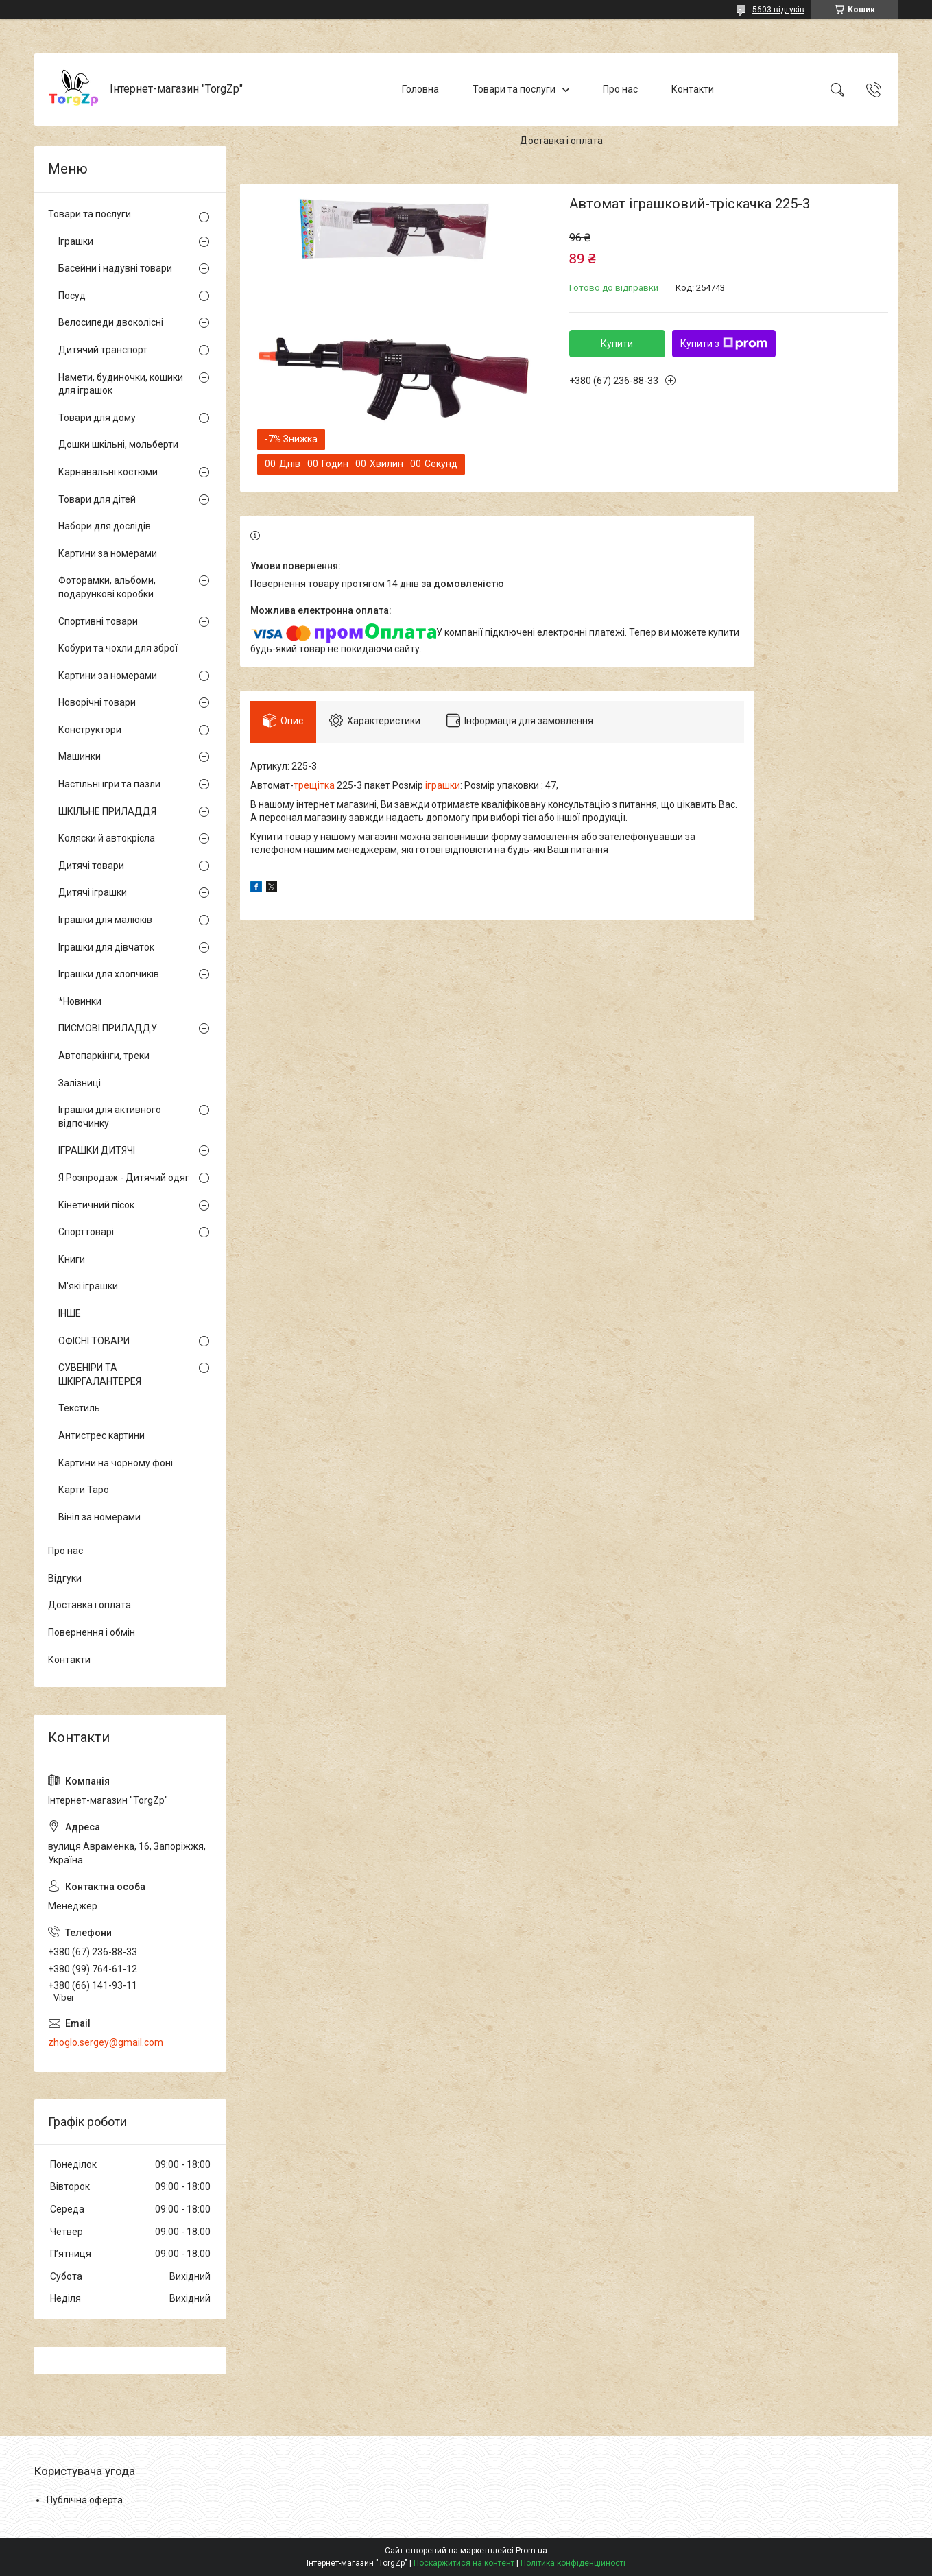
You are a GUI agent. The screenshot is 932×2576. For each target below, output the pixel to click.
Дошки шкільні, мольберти (118, 444)
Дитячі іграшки (92, 892)
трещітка (314, 786)
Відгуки (65, 1578)
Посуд (72, 295)
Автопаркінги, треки (104, 1055)
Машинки (79, 756)
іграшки (442, 786)
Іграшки (75, 241)
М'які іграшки (88, 1285)
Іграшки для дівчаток (106, 947)
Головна (420, 89)
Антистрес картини (101, 1435)
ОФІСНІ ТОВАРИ (94, 1340)
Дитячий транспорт (102, 349)
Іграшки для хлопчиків (108, 973)
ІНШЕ (69, 1313)
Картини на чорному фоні (115, 1462)
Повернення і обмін (91, 1632)
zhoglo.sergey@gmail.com (105, 2042)
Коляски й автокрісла (106, 838)
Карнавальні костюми (108, 471)
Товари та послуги (514, 89)
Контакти (692, 89)
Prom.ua (531, 2550)
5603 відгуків (778, 9)
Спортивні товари (98, 621)
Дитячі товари (91, 865)
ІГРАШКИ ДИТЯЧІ (96, 1150)
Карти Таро (83, 1489)
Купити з (723, 343)
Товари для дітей (97, 499)
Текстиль (79, 1408)
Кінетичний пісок (96, 1205)
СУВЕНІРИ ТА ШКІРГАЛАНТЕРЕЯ (99, 1374)
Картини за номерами (107, 553)
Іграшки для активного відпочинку (109, 1116)
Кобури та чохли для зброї (118, 648)
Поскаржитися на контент (464, 2563)
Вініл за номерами (99, 1517)
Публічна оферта (85, 2499)
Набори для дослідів (104, 526)
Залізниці (79, 1082)
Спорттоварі (86, 1231)
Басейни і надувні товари (115, 268)
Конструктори (89, 729)
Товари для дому (97, 417)
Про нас (620, 89)
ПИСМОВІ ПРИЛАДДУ (107, 1028)
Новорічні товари (97, 702)
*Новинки (79, 1001)
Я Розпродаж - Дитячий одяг (123, 1177)
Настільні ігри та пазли (109, 783)
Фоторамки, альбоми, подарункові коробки (107, 587)
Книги (71, 1259)
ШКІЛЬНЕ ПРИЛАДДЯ (107, 811)
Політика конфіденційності (573, 2563)
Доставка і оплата (561, 140)
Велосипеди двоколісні (110, 322)
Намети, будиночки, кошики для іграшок (120, 384)
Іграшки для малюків (105, 919)
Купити (617, 343)
